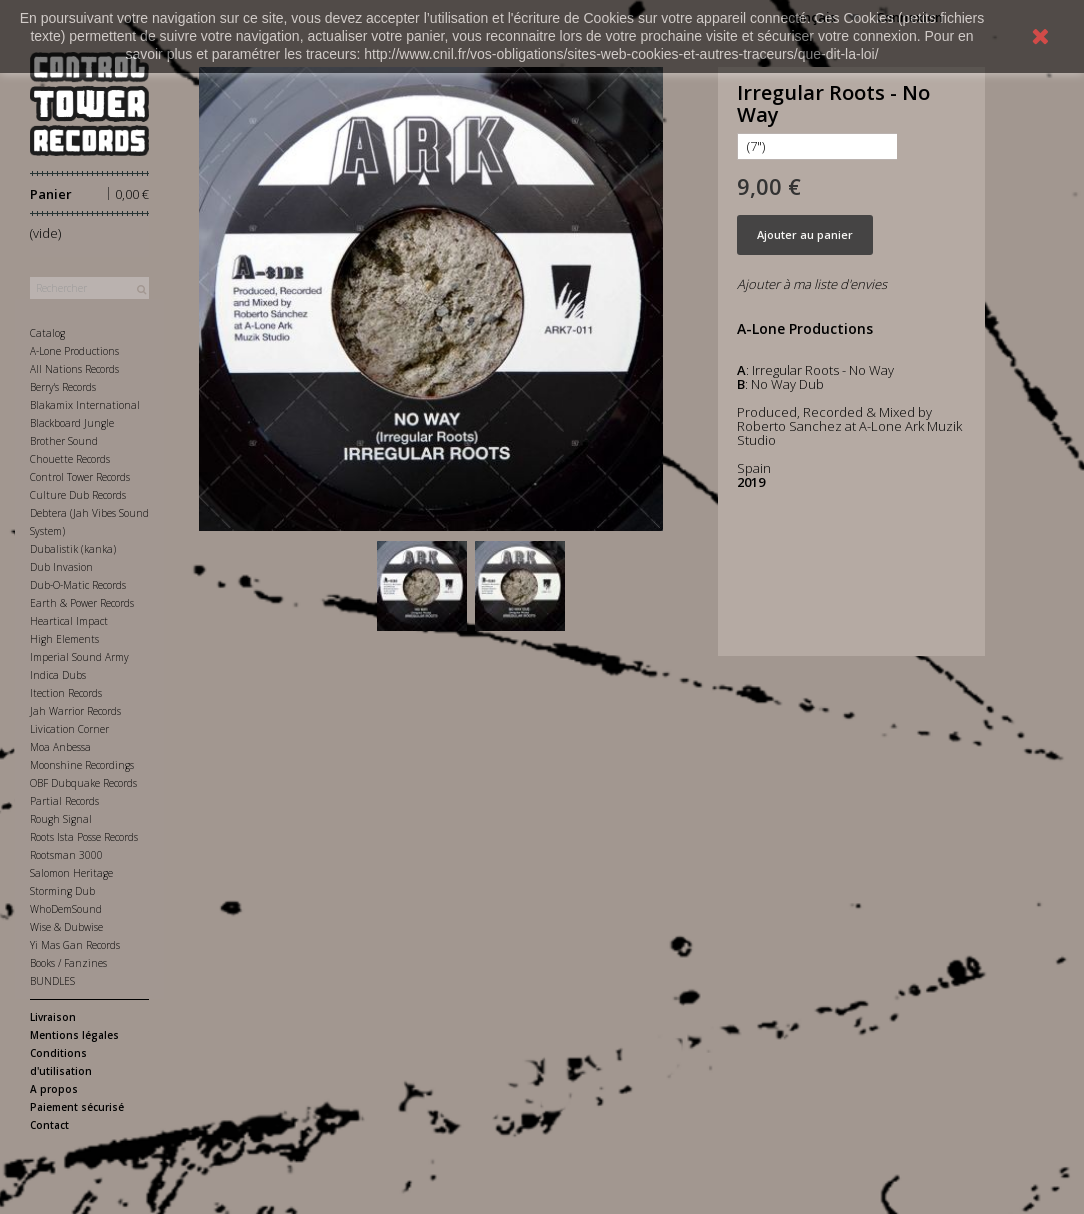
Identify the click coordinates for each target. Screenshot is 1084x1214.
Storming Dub (62, 891)
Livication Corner (69, 729)
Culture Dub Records (78, 495)
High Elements (64, 639)
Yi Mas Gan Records (75, 945)
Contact (49, 1125)
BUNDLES (52, 981)
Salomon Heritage (71, 873)
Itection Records (66, 693)
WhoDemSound (66, 909)
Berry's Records (63, 387)
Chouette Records (70, 459)
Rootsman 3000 (66, 855)
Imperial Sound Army (79, 657)
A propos (54, 1089)
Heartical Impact (69, 621)
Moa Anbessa (60, 747)
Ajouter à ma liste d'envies (812, 284)
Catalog (47, 333)
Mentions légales (74, 1035)
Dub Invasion (61, 567)
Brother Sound (64, 441)
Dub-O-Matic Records (78, 585)
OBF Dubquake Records (83, 783)
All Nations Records (74, 369)
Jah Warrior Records (75, 711)
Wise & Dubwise (66, 927)
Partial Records (64, 801)
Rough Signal (61, 819)
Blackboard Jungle (72, 423)
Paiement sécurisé (77, 1107)
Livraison (53, 1017)
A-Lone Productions (74, 351)
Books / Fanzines (68, 963)
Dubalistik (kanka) (73, 549)
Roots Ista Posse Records (84, 837)
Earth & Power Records (82, 603)
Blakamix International (85, 405)
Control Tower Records (80, 477)
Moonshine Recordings (82, 765)
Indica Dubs (58, 675)
